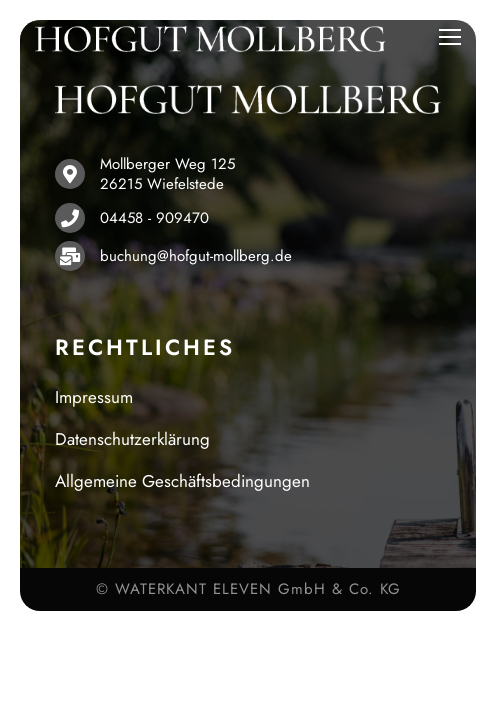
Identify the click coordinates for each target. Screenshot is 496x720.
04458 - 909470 (154, 218)
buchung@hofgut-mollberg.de (196, 256)
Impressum (94, 397)
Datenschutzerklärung (132, 439)
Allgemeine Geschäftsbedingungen (182, 481)
